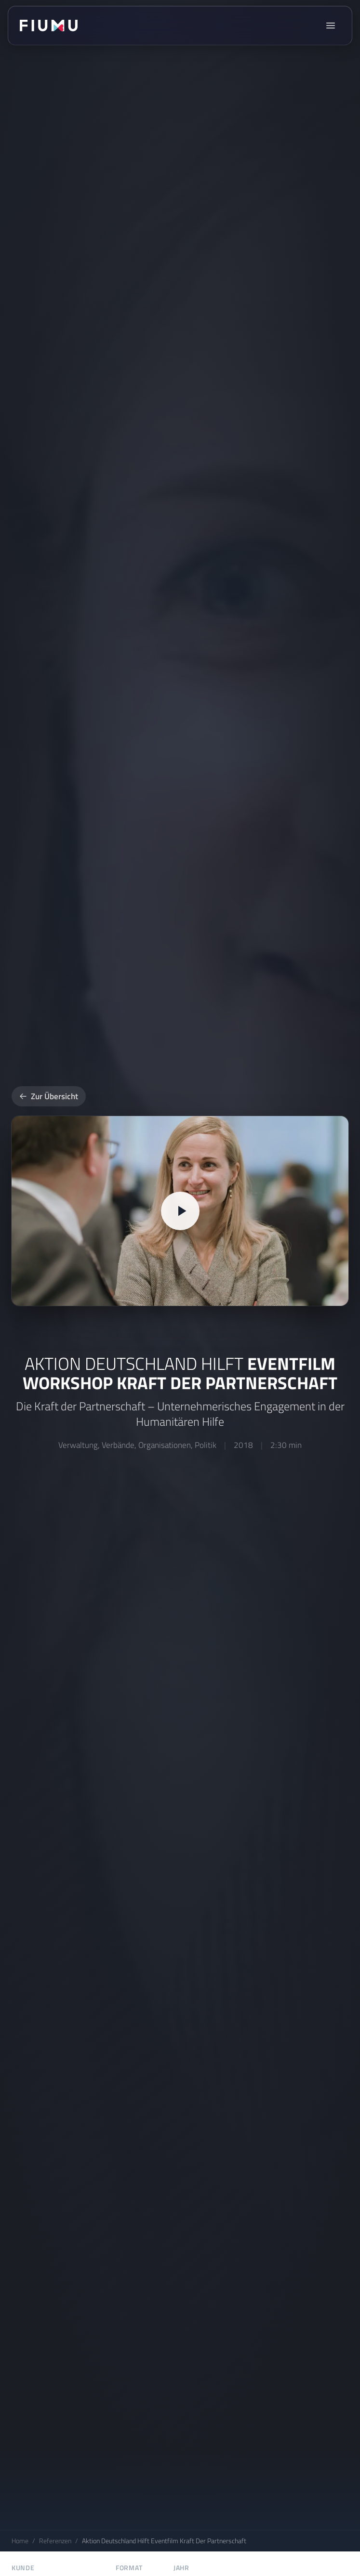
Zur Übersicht (48, 1096)
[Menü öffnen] (330, 25)
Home (20, 2541)
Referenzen (55, 2541)
